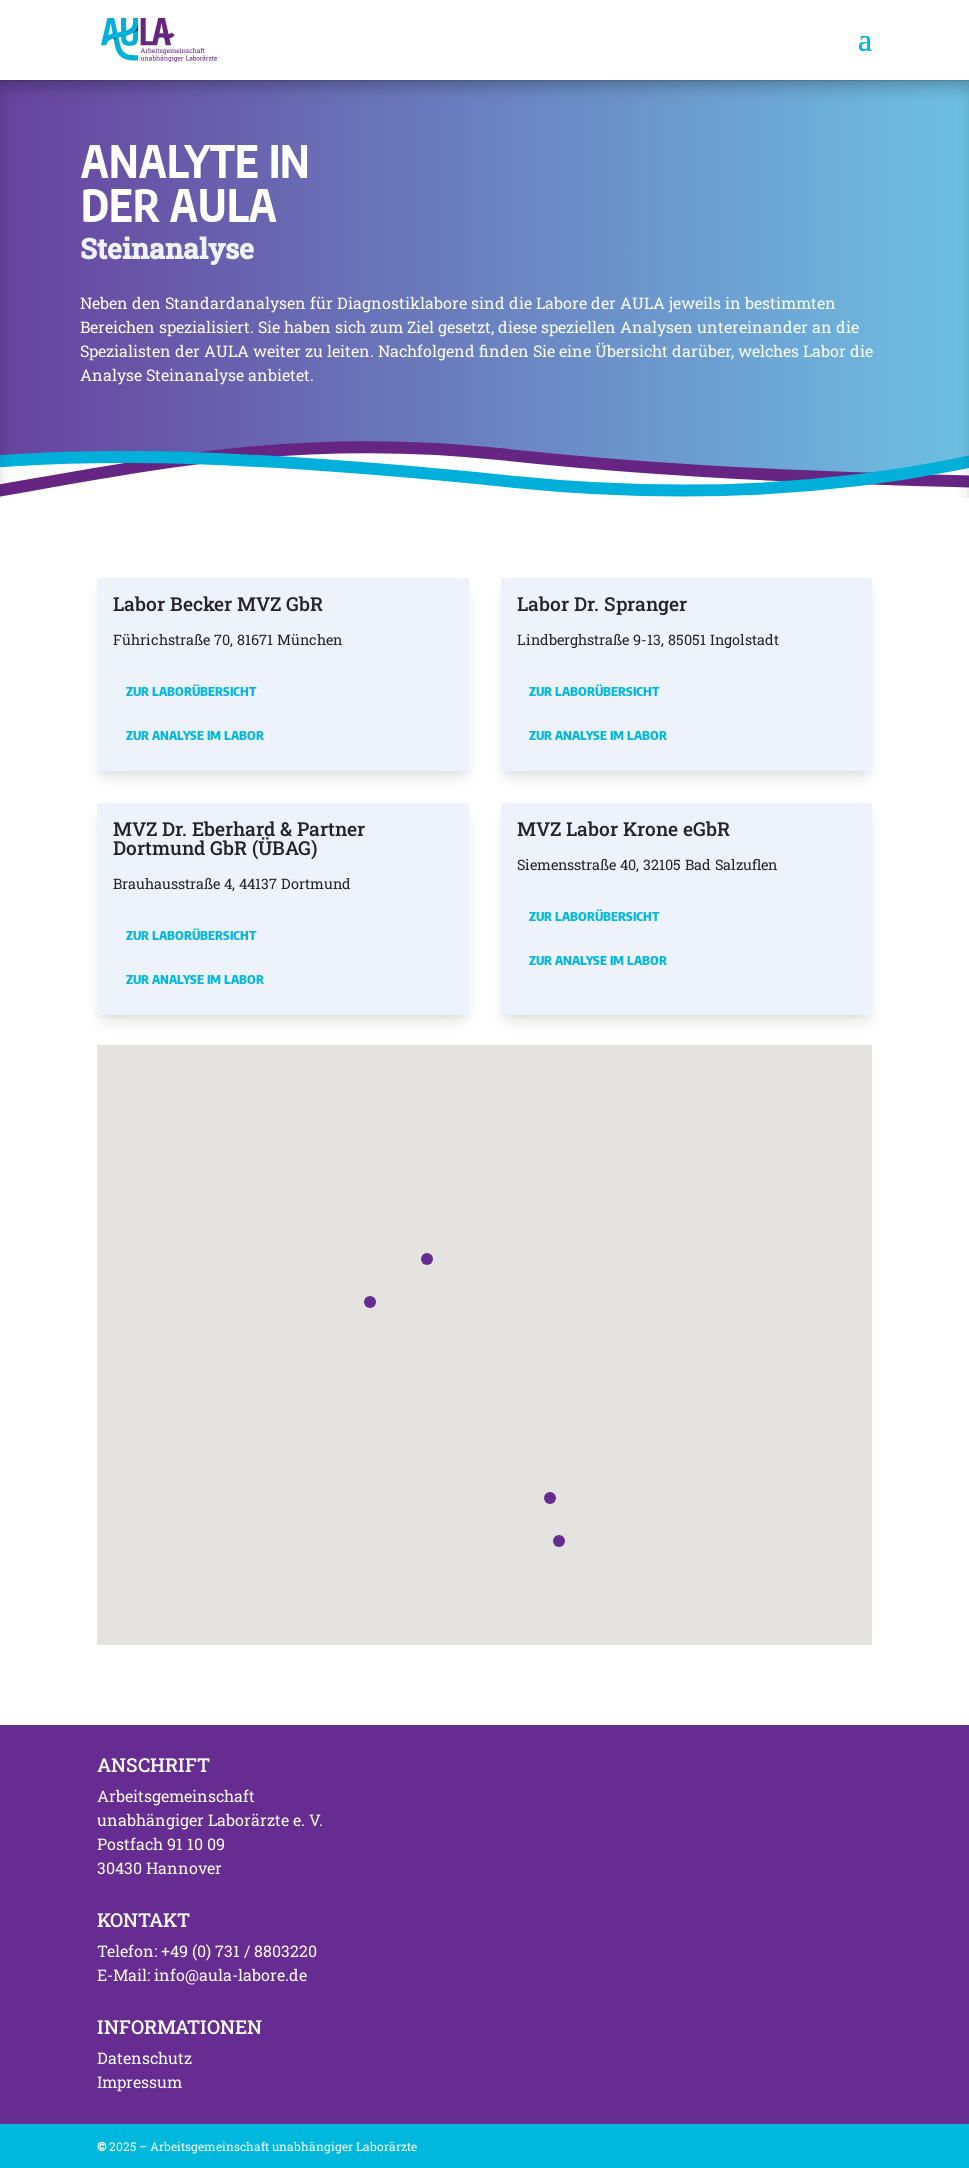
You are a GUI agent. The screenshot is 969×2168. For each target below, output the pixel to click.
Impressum (139, 2081)
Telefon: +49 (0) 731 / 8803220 (207, 1950)
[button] (370, 1302)
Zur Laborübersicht (191, 691)
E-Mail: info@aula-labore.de (202, 1974)
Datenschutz (144, 2057)
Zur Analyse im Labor (195, 735)
